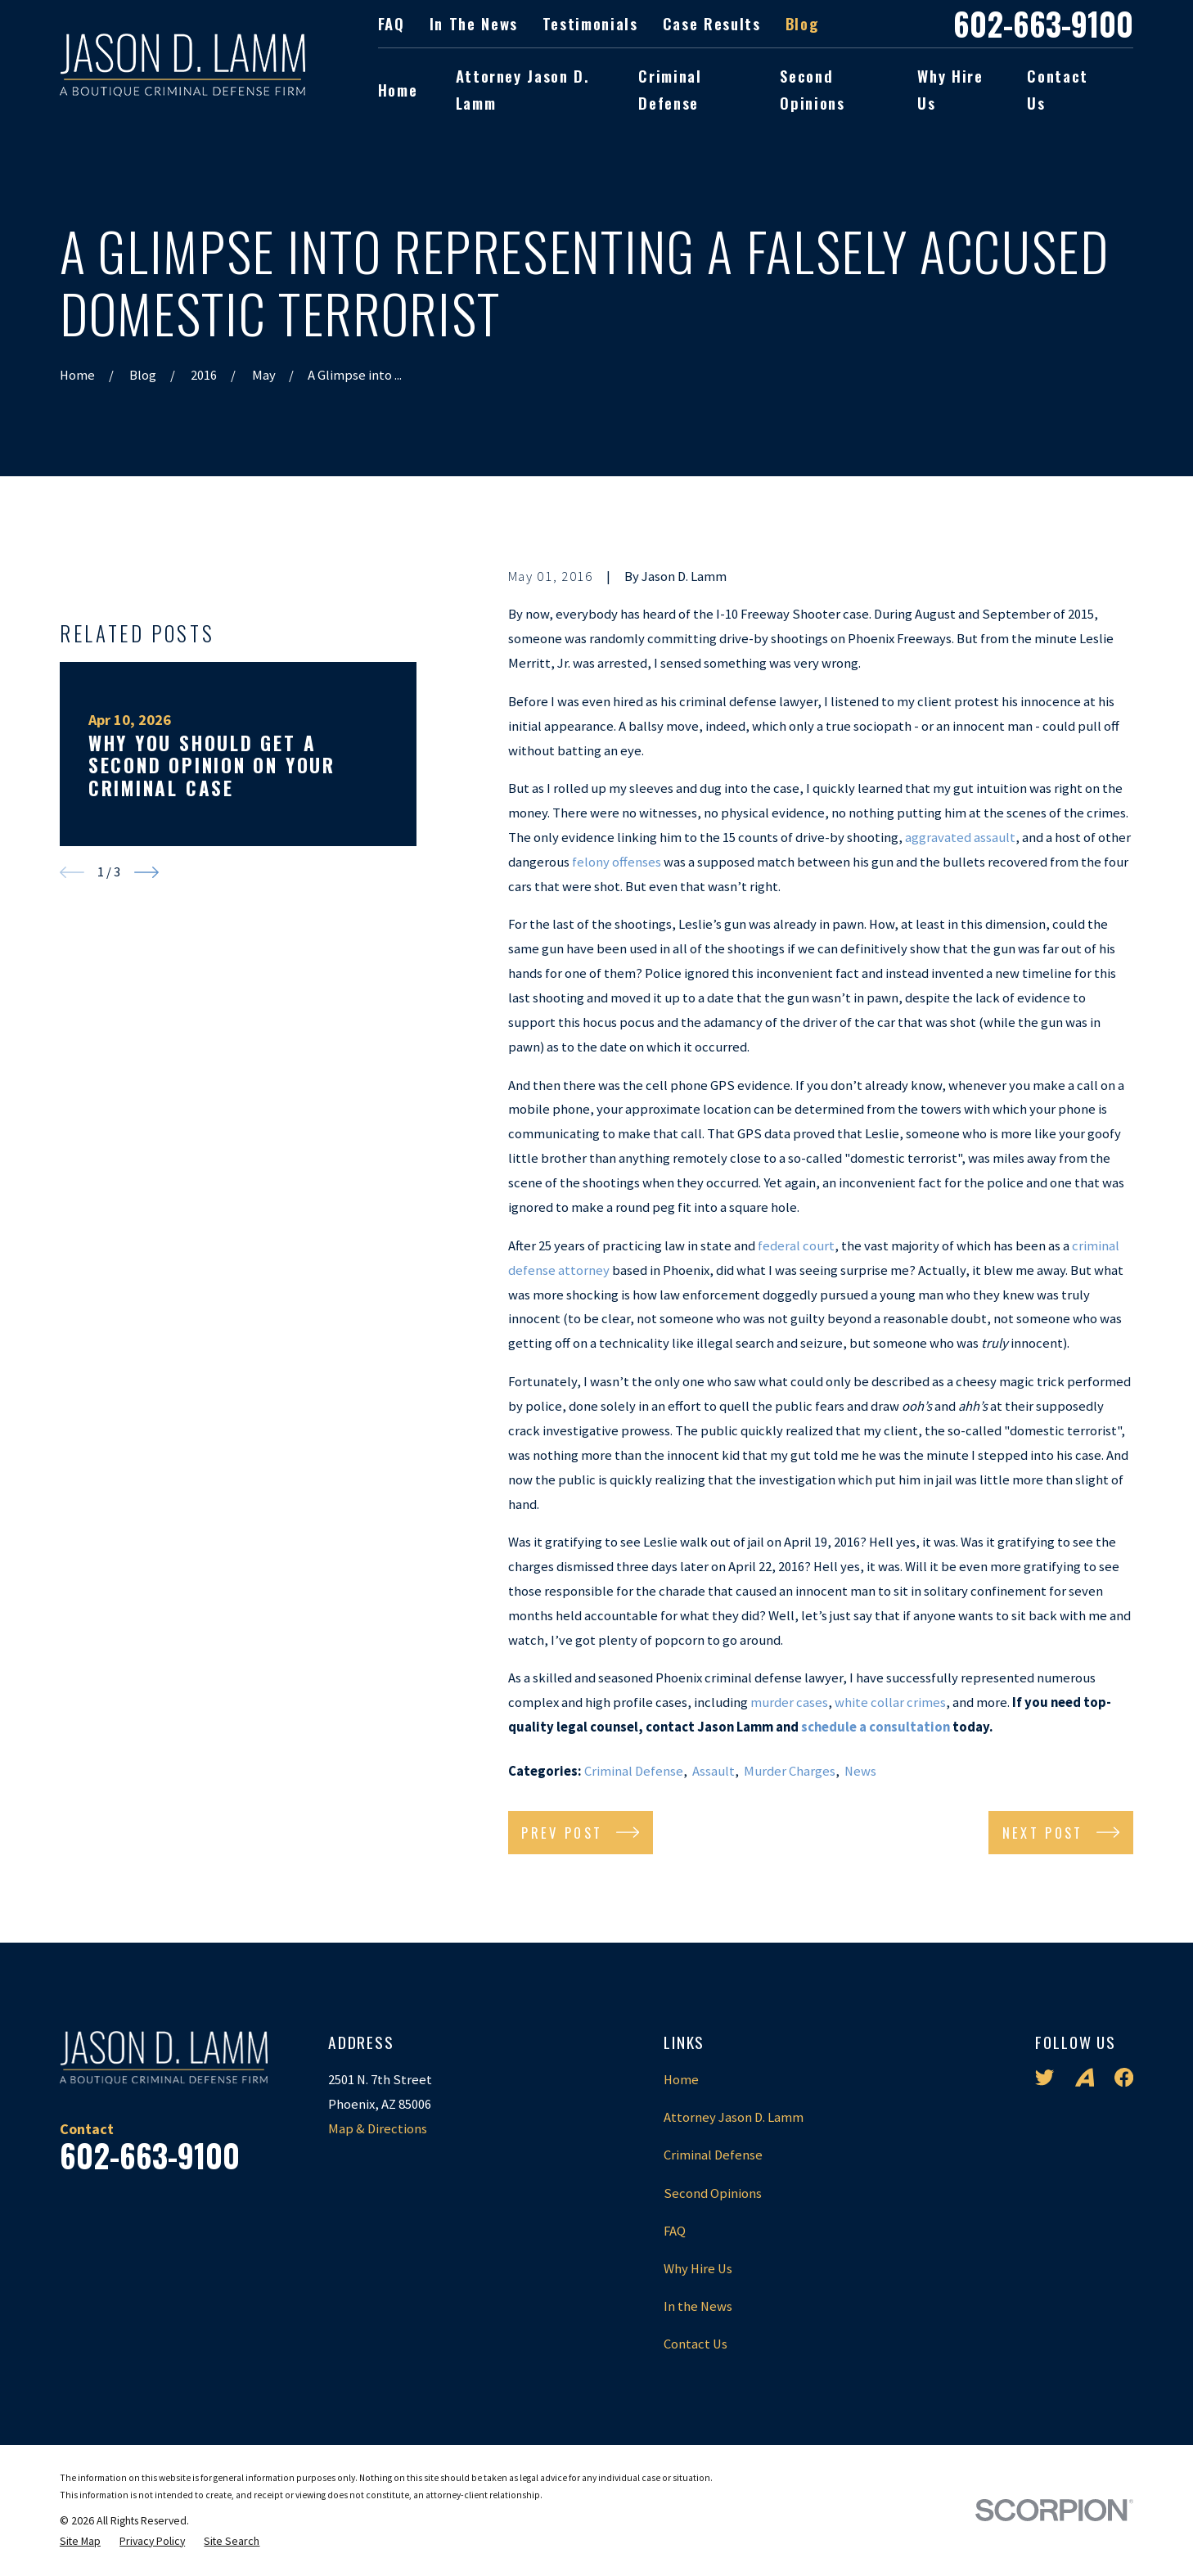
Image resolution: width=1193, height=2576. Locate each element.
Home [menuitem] (398, 90)
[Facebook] (1123, 2077)
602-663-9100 (1043, 23)
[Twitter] (1044, 2077)
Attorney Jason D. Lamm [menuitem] (523, 90)
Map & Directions (377, 2128)
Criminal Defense (633, 1771)
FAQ (391, 23)
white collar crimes (890, 1702)
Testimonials (590, 23)
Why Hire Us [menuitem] (950, 90)
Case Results (712, 23)
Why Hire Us (698, 2268)
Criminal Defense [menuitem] (669, 90)
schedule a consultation (875, 1727)
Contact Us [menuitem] (1057, 90)
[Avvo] (1084, 2077)
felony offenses (616, 862)
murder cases (789, 1702)
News (860, 1771)
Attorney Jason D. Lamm (734, 2117)
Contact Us (695, 2344)
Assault (713, 1771)
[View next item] (146, 1181)
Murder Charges (789, 1771)
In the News (474, 23)
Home (681, 2079)
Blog (802, 23)
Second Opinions (713, 2193)
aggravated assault (960, 837)
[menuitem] (80, 2541)
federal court (796, 1245)
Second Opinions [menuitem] (812, 90)
